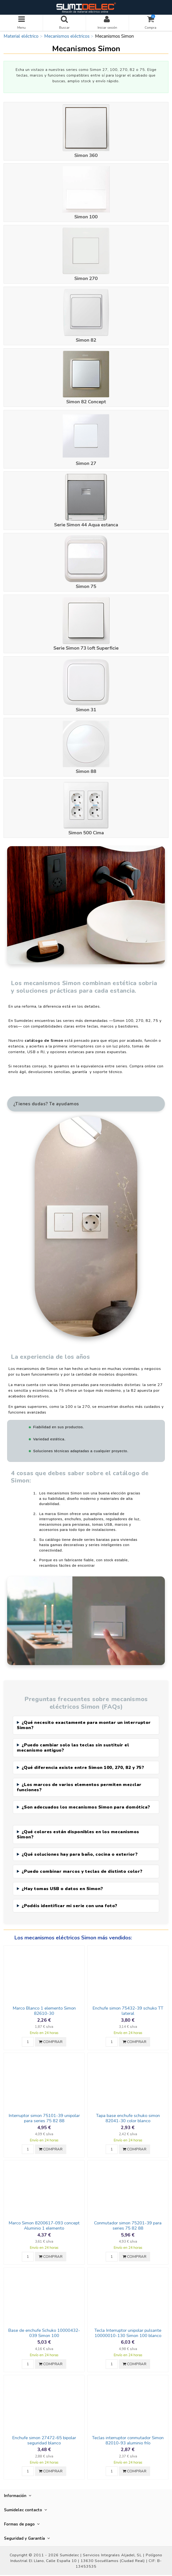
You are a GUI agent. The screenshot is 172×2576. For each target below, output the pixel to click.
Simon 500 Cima (86, 833)
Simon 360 (86, 155)
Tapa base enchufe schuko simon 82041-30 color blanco (128, 2118)
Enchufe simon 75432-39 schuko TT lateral (127, 2010)
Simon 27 (86, 463)
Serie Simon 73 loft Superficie (86, 648)
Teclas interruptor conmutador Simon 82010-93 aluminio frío (128, 2440)
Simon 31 (86, 709)
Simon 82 (86, 340)
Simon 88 (86, 771)
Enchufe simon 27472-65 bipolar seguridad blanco (44, 2440)
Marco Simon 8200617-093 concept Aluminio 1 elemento (44, 2225)
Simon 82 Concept (86, 401)
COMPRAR (50, 2041)
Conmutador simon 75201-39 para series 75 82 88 (128, 2225)
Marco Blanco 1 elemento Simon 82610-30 (44, 2010)
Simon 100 (86, 217)
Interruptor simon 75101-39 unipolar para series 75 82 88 (44, 2118)
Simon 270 (86, 278)
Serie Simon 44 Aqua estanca (86, 525)
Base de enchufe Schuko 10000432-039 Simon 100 (44, 2332)
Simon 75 (86, 586)
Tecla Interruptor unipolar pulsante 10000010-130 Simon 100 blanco (127, 2332)
